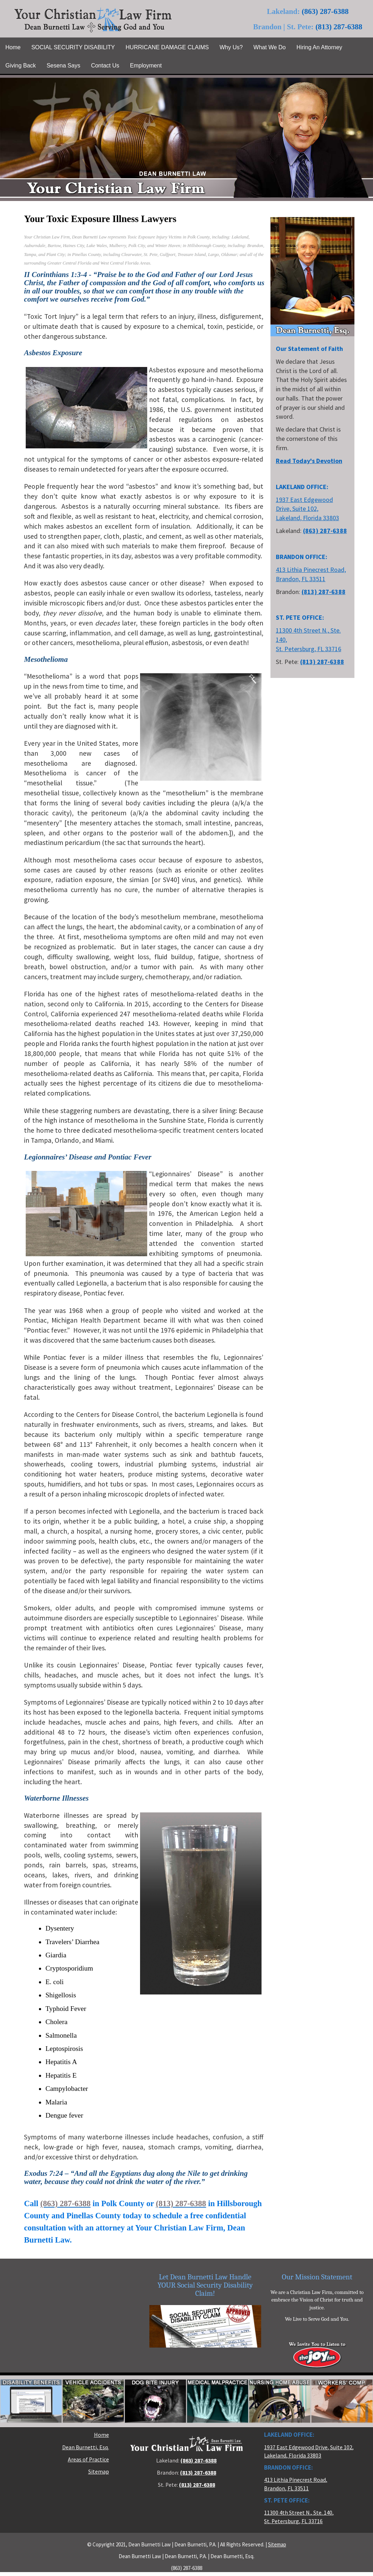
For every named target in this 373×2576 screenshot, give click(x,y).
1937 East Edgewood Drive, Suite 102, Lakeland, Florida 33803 (307, 508)
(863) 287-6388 (325, 11)
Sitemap (98, 2471)
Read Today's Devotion (309, 461)
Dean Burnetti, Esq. (85, 2447)
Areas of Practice (88, 2459)
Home (101, 2434)
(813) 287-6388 (338, 26)
